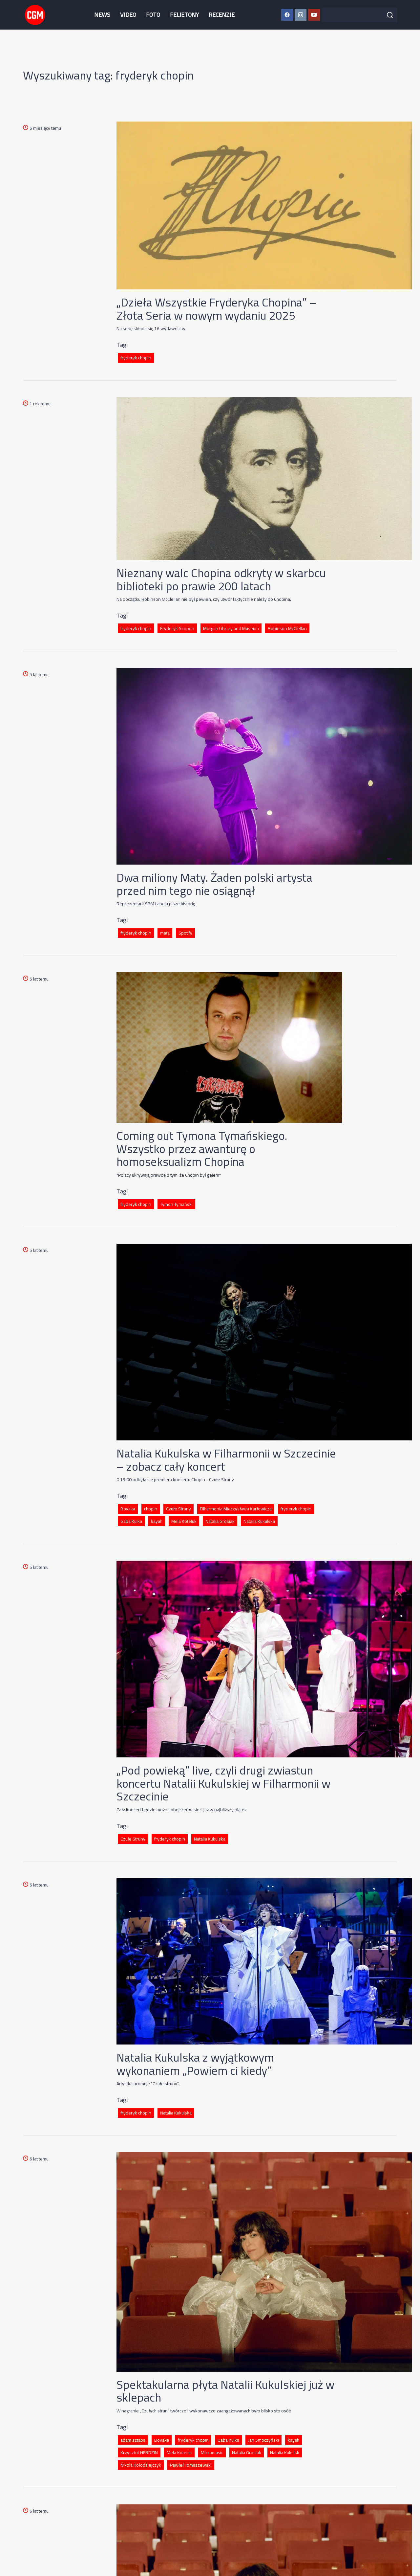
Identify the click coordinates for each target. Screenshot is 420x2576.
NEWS (102, 14)
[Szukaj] (390, 15)
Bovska (127, 1508)
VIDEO (128, 14)
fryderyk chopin (135, 357)
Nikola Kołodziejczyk (140, 2465)
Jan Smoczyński (263, 2440)
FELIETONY (184, 14)
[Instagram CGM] (300, 15)
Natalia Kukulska (259, 1521)
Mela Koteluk (184, 1521)
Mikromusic (212, 2452)
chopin (150, 1508)
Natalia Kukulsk (284, 2452)
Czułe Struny (178, 1508)
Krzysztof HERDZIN (139, 2452)
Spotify (185, 933)
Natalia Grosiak (220, 1521)
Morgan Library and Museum (231, 628)
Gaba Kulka (131, 1521)
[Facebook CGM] (287, 15)
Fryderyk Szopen (177, 628)
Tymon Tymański (176, 1204)
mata (165, 933)
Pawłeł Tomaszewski (191, 2465)
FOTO (153, 14)
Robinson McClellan (287, 628)
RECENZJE (222, 14)
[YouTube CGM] (314, 15)
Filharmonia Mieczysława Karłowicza (236, 1508)
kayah (156, 1521)
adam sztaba (132, 2440)
